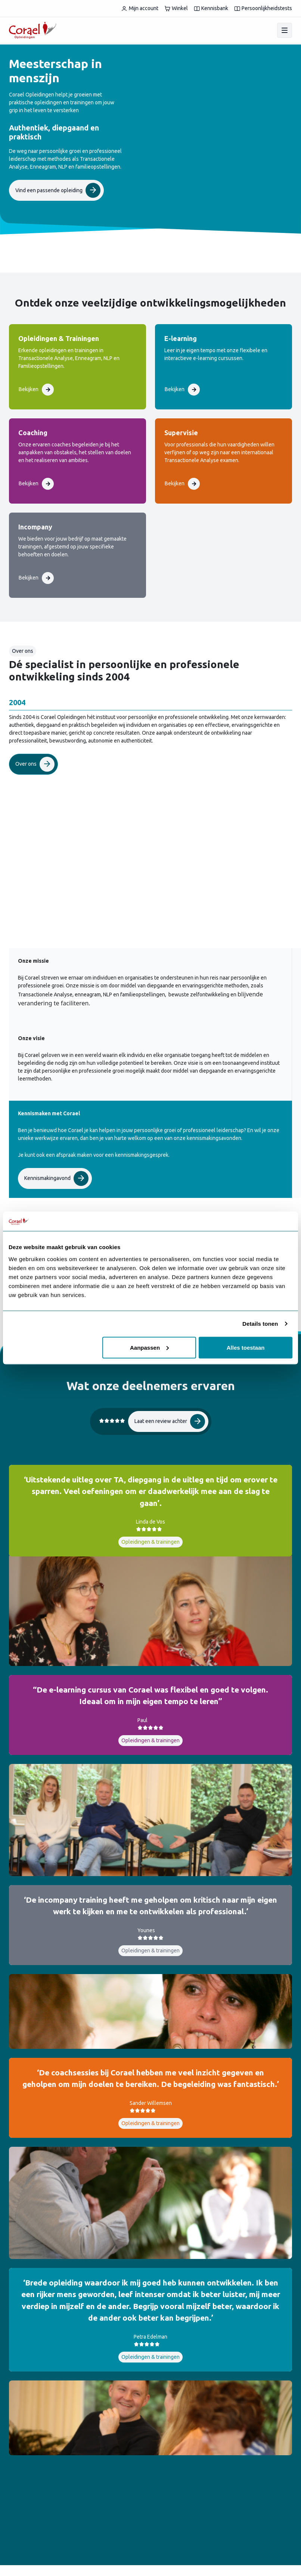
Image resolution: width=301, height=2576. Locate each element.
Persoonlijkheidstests (263, 8)
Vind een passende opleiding (57, 190)
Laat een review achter (169, 1421)
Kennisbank (211, 8)
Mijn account (139, 8)
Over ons (35, 764)
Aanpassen (149, 1347)
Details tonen (260, 1324)
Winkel (176, 8)
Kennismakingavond (56, 1178)
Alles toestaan (246, 1347)
